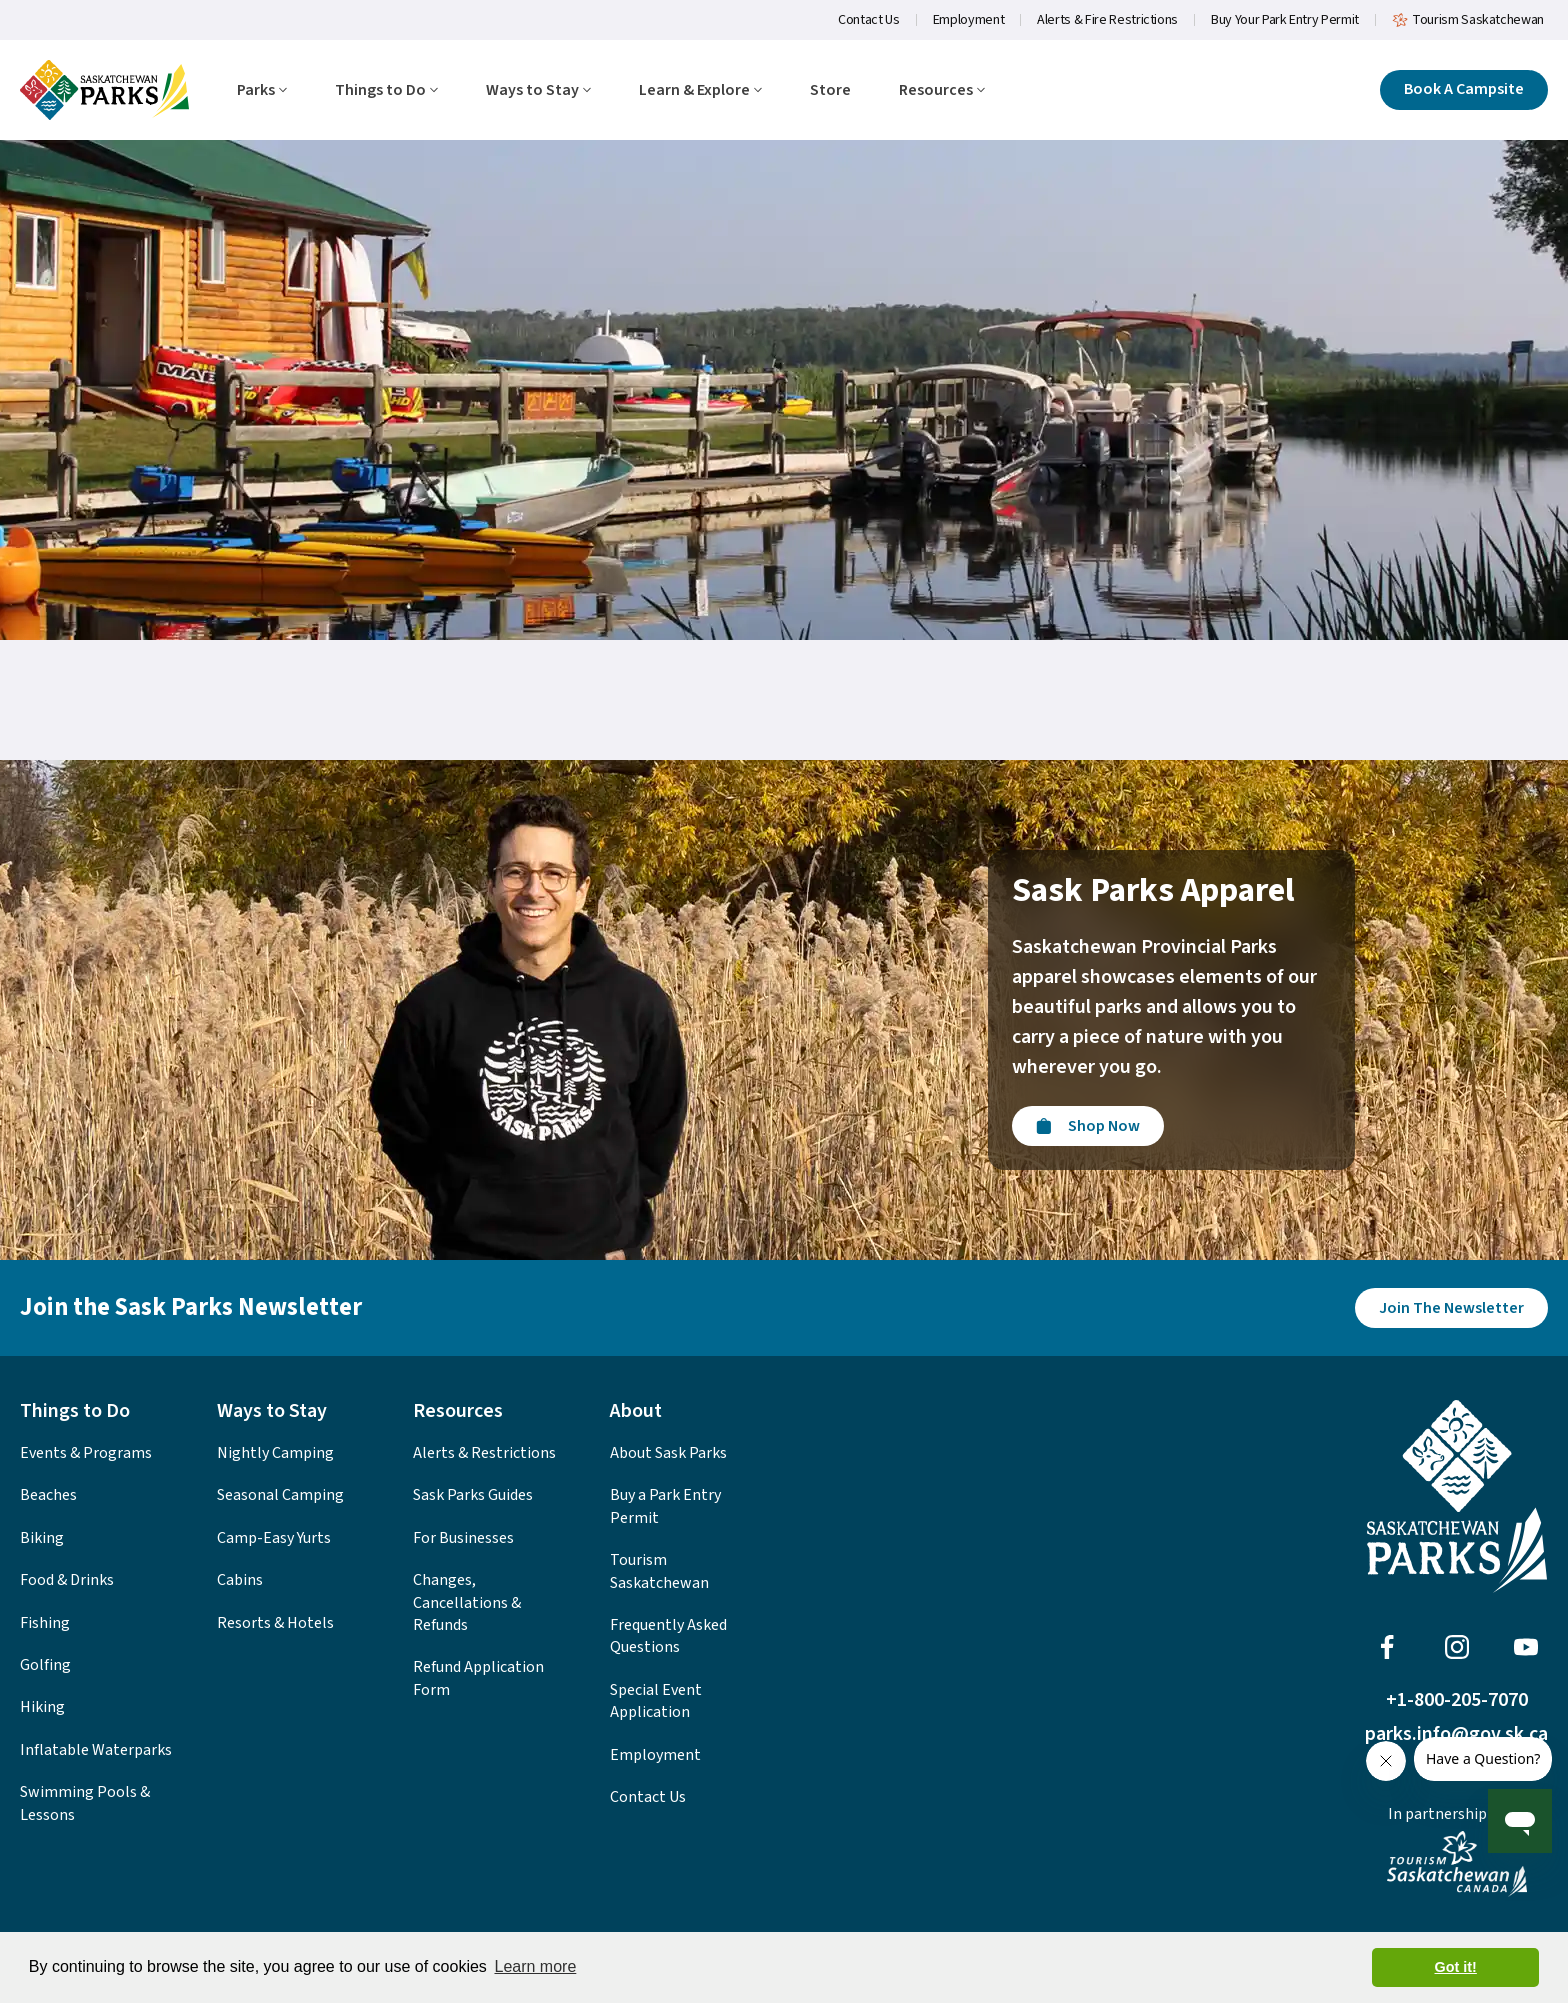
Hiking (42, 1707)
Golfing (45, 1665)
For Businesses (463, 1538)
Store (830, 90)
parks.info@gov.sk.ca (1456, 1734)
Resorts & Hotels (275, 1623)
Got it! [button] (1456, 1967)
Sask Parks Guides (473, 1495)
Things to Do (386, 90)
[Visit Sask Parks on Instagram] (1457, 1647)
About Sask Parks (668, 1453)
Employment (969, 20)
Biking (42, 1538)
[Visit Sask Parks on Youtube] (1526, 1647)
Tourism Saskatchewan (1468, 20)
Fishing (45, 1623)
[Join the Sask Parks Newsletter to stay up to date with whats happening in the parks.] (1451, 1308)
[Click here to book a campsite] (1464, 90)
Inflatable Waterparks (96, 1750)
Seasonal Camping (280, 1495)
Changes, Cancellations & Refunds (467, 1602)
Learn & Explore (700, 90)
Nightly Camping (275, 1453)
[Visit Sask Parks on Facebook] (1387, 1647)
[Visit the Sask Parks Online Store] (1088, 1126)
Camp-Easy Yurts (274, 1538)
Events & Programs (86, 1453)
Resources (942, 90)
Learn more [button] (535, 1966)
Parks (262, 90)
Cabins (240, 1580)
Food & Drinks (67, 1580)
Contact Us (869, 20)
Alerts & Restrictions (484, 1453)
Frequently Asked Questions (668, 1636)
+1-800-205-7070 (1457, 1700)
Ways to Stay (538, 90)
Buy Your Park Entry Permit (1285, 20)
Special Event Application (656, 1701)
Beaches (48, 1495)
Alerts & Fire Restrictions (1107, 20)
